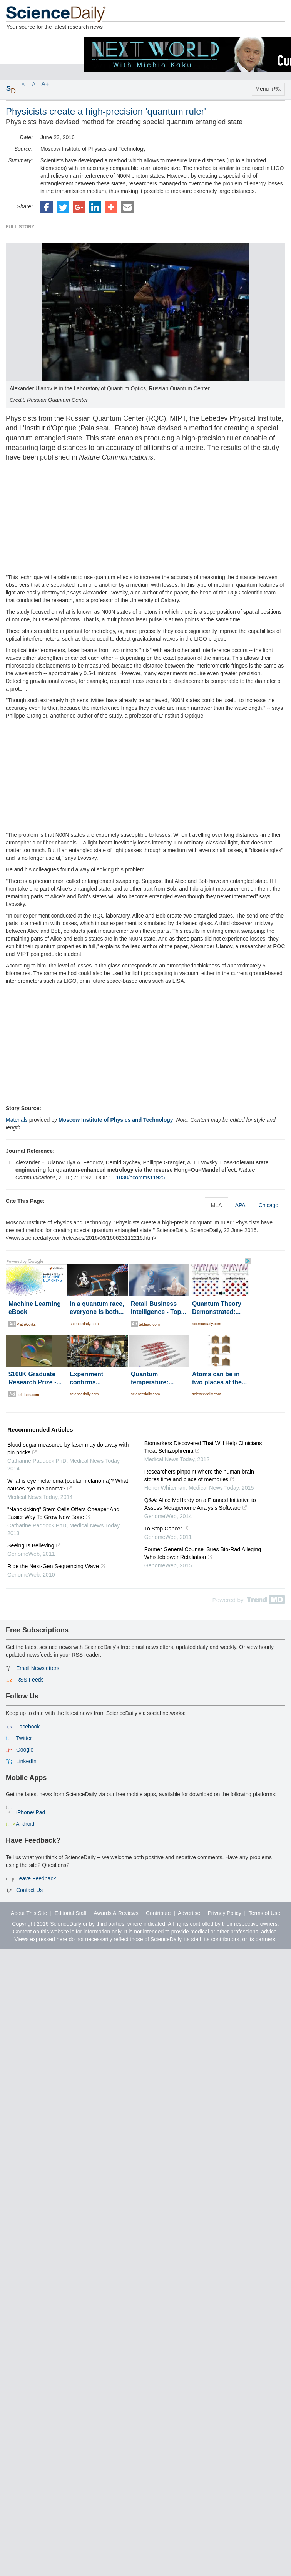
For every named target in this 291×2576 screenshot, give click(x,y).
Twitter (24, 1738)
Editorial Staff (71, 1913)
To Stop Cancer (166, 1528)
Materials (17, 1120)
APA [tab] (240, 1205)
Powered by (248, 1600)
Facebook (28, 1726)
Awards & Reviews (116, 1913)
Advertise (189, 1913)
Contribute (158, 1913)
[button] (46, 207)
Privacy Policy (224, 1913)
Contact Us (29, 1890)
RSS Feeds (30, 1680)
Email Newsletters (37, 1668)
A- (24, 84)
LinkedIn (26, 1761)
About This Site (29, 1913)
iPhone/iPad (30, 1812)
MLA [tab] (216, 1205)
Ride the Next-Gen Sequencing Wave (56, 1566)
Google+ (26, 1750)
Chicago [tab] (268, 1205)
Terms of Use (264, 1913)
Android (25, 1824)
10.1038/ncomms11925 (137, 1177)
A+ (45, 84)
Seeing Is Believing (33, 1545)
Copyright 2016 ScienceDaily (46, 1924)
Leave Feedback (36, 1878)
